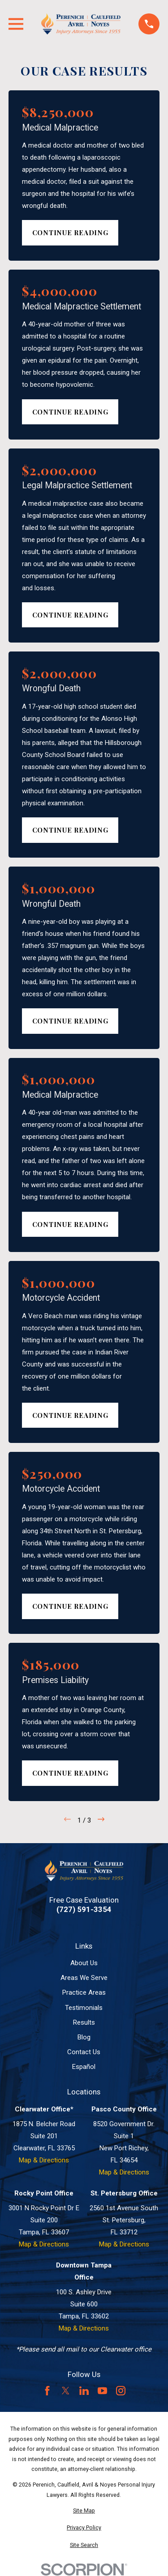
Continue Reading (70, 232)
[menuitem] (84, 2511)
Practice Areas (84, 1992)
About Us (84, 1963)
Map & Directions (44, 2160)
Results (84, 2022)
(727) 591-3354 (84, 1909)
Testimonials (84, 2008)
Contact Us (83, 2052)
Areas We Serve (84, 1978)
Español (83, 2067)
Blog (84, 2037)
